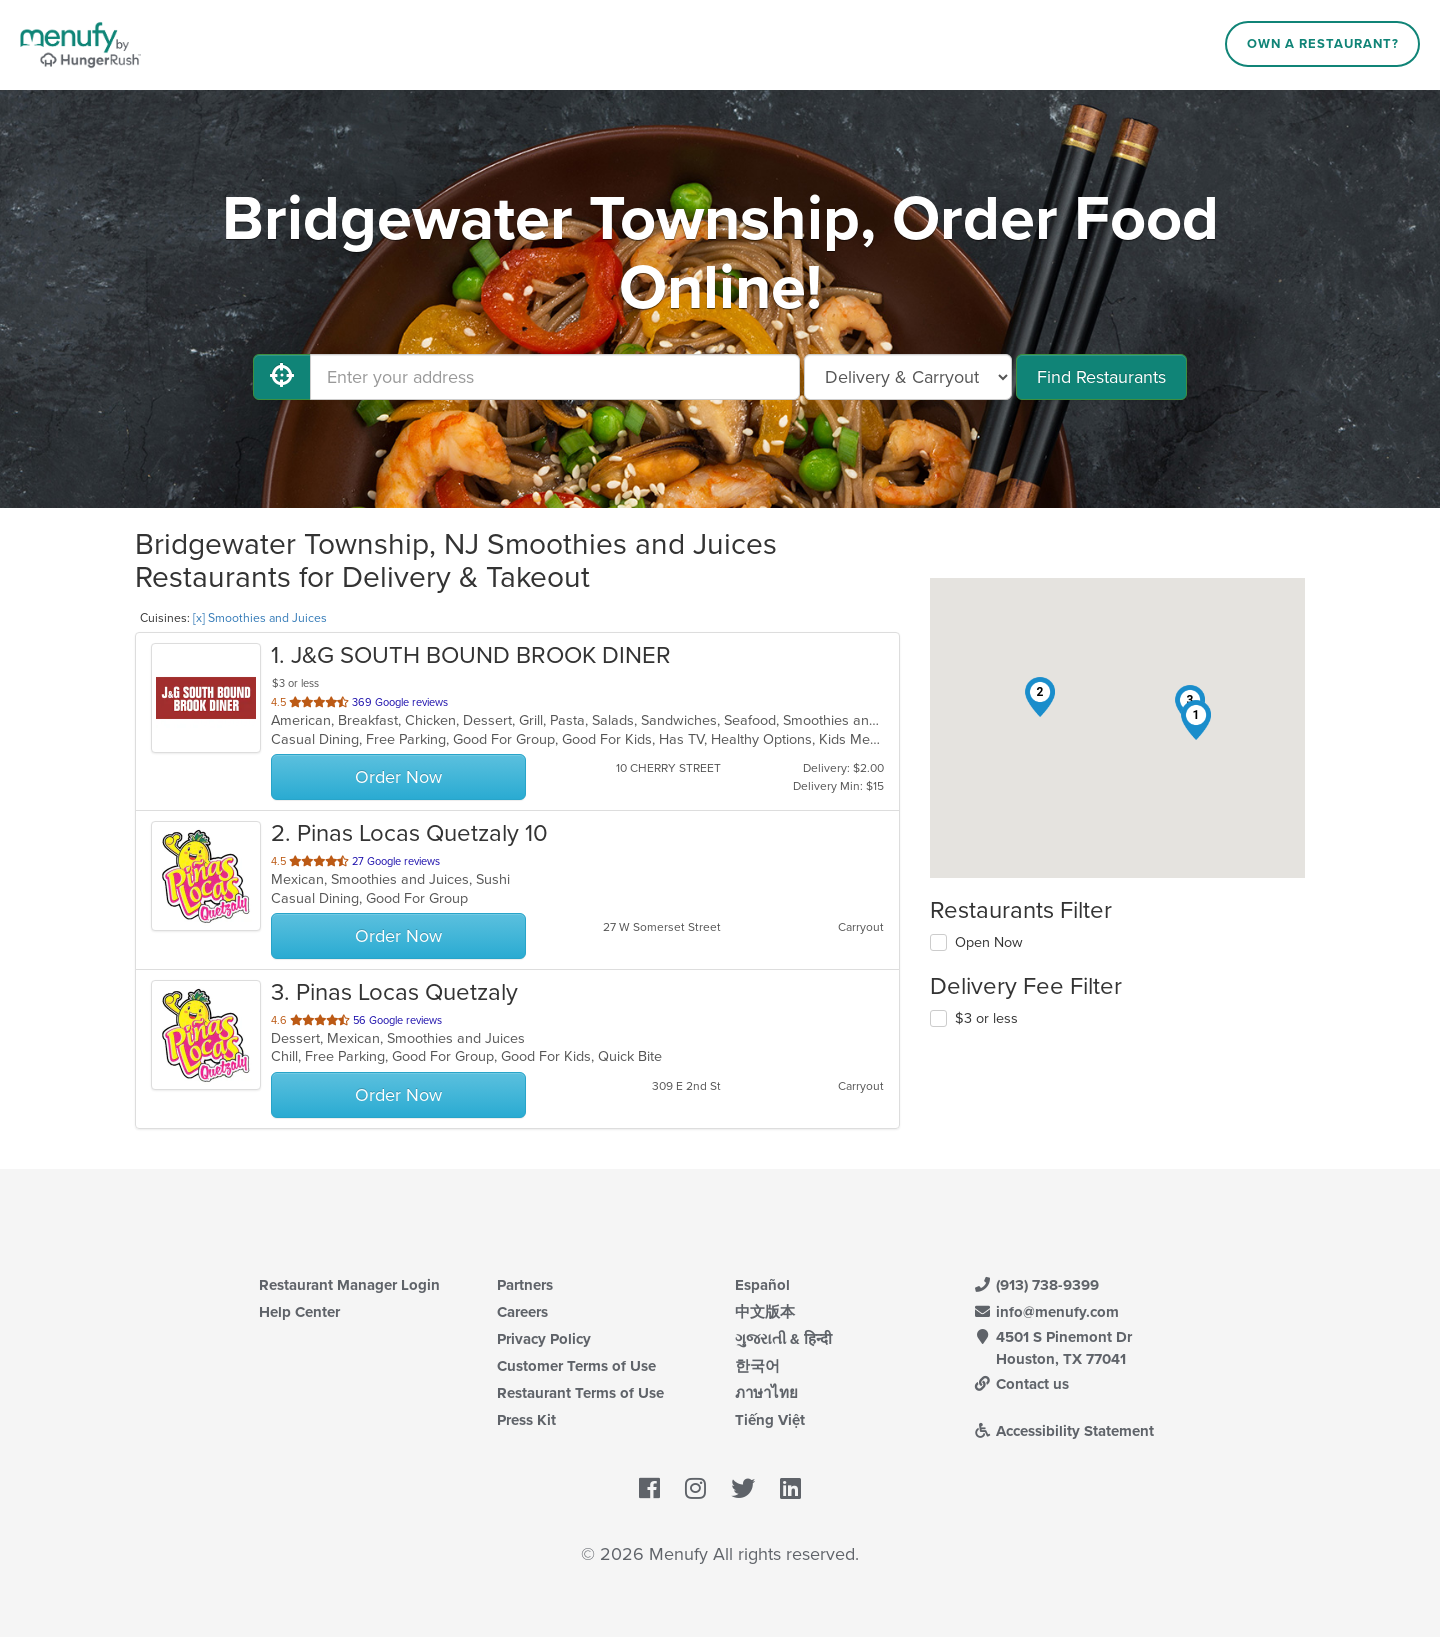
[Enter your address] (555, 377)
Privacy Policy (544, 1339)
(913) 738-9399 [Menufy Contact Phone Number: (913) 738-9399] (1036, 1285)
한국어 (757, 1366)
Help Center (299, 1312)
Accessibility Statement (1063, 1431)
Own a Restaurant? (1323, 44)
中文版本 (765, 1312)
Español (762, 1285)
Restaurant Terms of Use (580, 1393)
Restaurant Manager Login (349, 1285)
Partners (525, 1285)
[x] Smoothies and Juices (260, 618)
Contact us (1021, 1384)
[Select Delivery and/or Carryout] (908, 377)
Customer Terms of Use (576, 1366)
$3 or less (986, 1018)
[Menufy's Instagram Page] (695, 1489)
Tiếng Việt (770, 1420)
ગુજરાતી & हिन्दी (783, 1339)
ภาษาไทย (766, 1393)
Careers (522, 1312)
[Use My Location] (282, 377)
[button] (1196, 720)
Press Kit (526, 1420)
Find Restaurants (1101, 377)
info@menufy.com (1046, 1312)
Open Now (989, 942)
